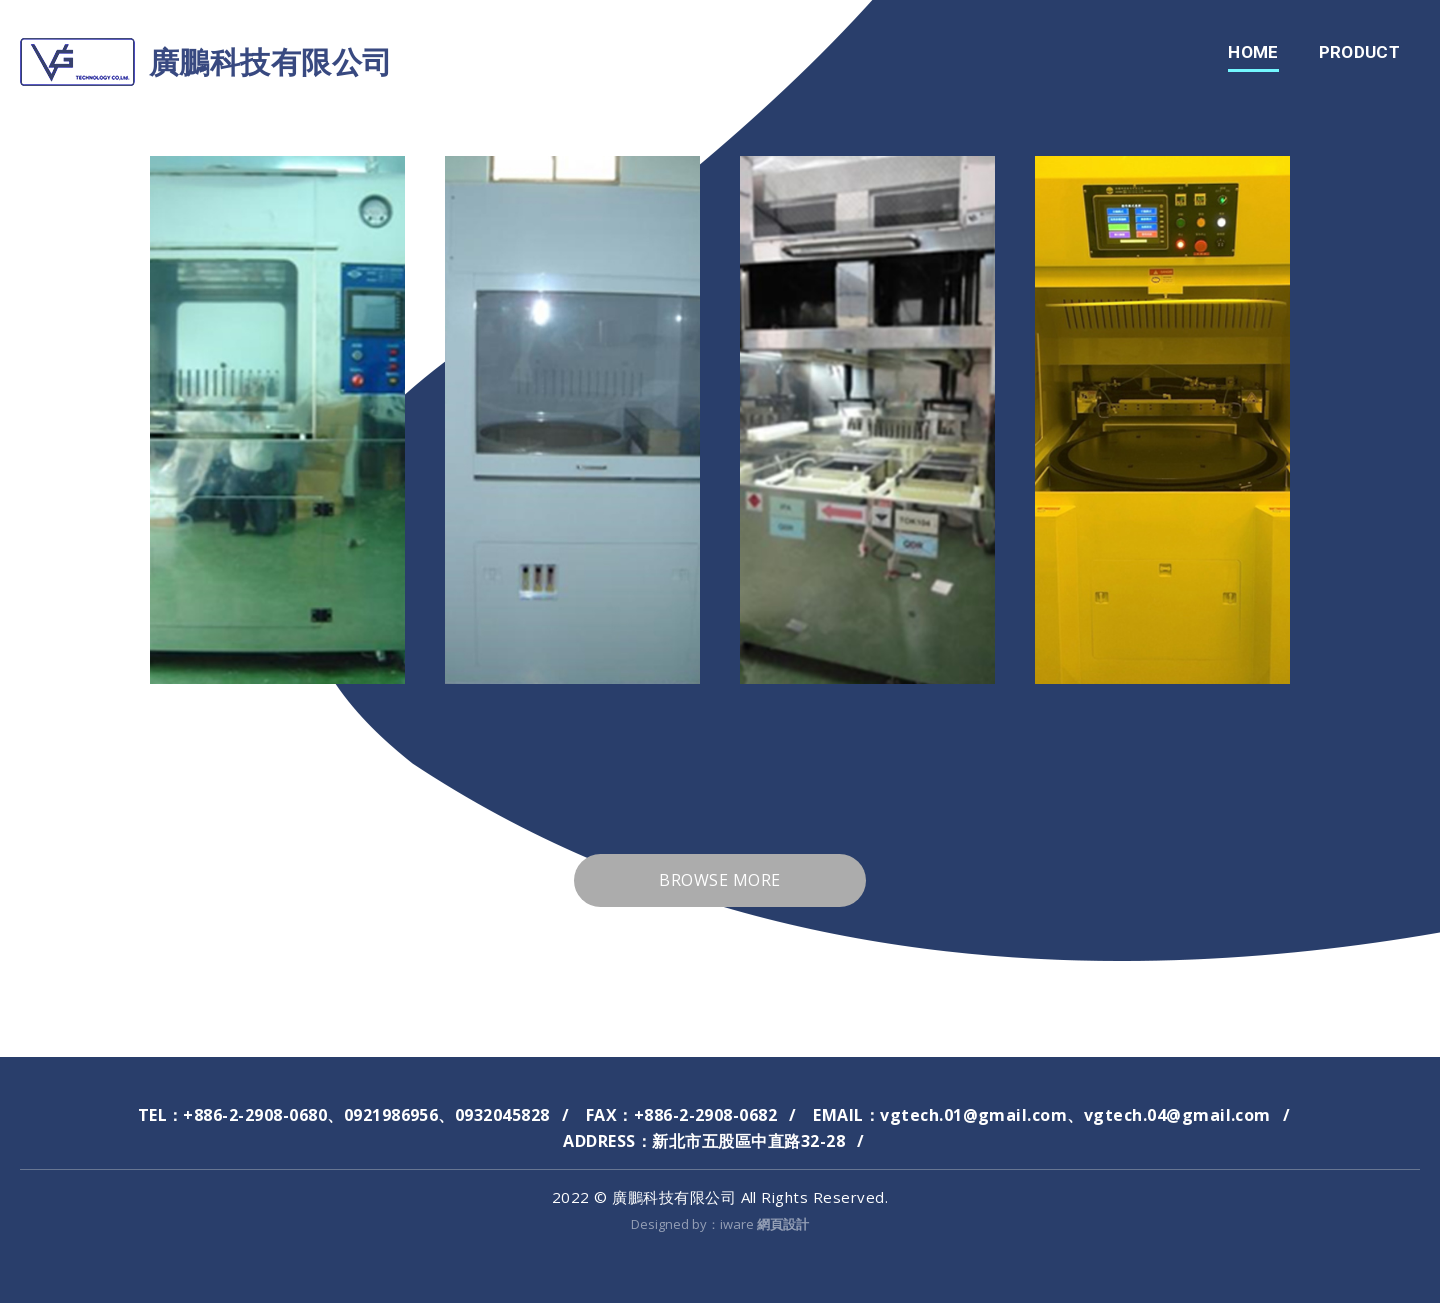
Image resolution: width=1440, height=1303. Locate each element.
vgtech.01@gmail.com (973, 1115)
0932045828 (502, 1115)
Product (1359, 52)
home (1253, 52)
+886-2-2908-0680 (255, 1115)
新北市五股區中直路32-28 (748, 1141)
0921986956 (391, 1115)
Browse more (719, 880)
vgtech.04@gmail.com (1177, 1115)
